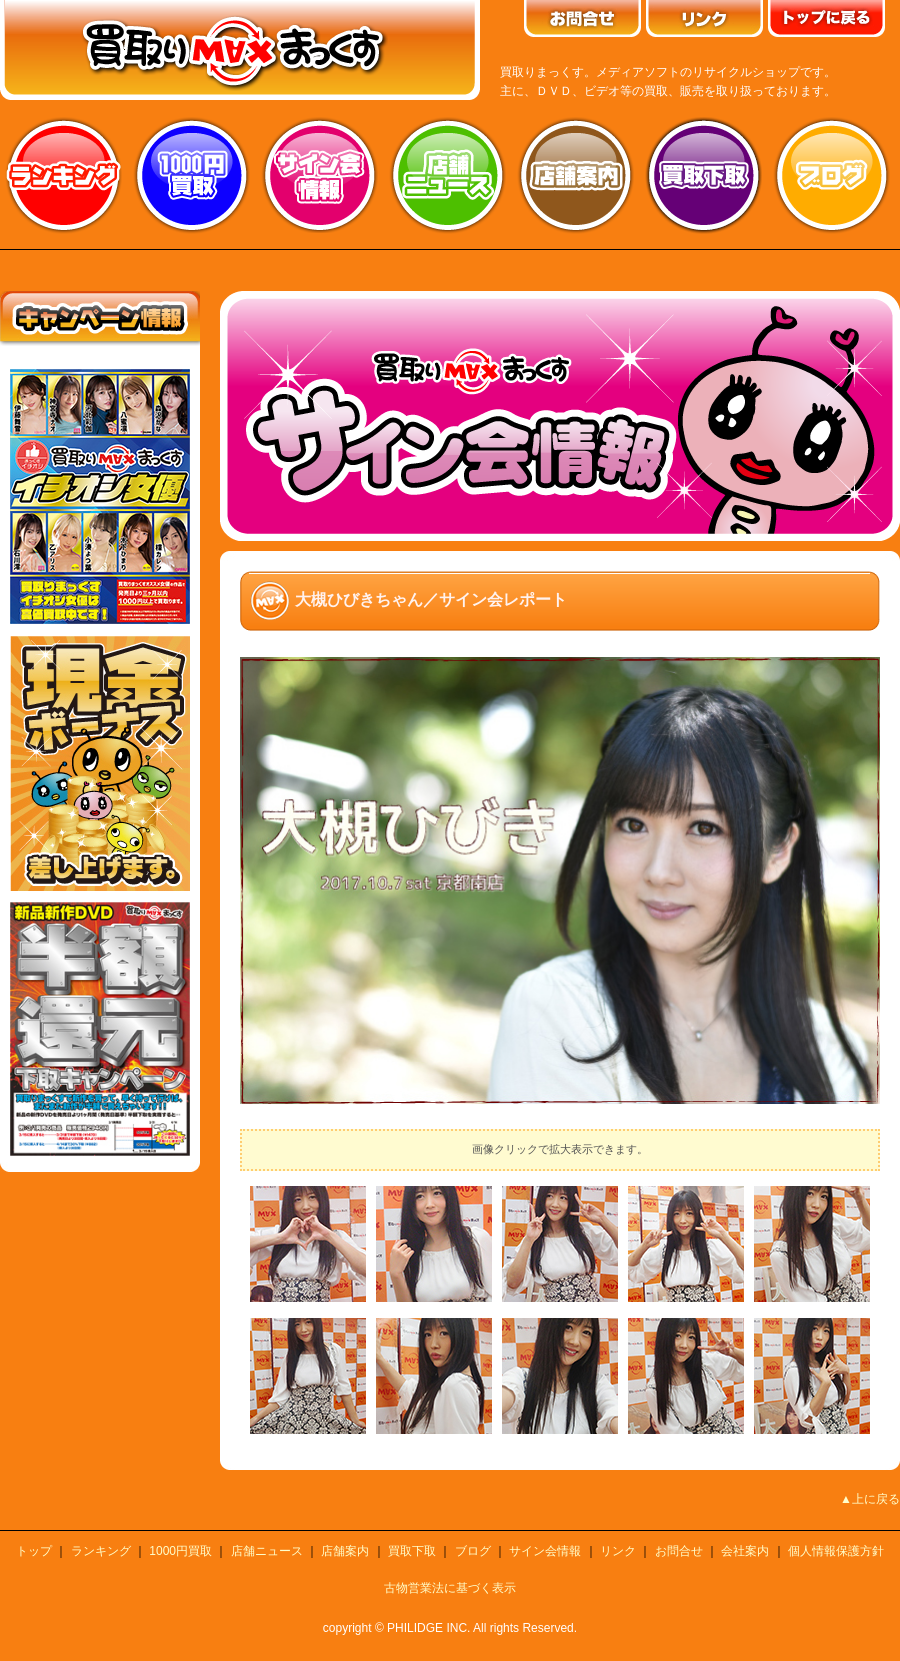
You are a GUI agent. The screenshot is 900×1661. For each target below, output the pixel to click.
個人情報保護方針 (836, 1551)
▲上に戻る (870, 1499)
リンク (618, 1551)
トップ (34, 1551)
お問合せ (679, 1551)
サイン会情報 (320, 175)
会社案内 (745, 1551)
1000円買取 (180, 1551)
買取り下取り (704, 175)
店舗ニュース (448, 175)
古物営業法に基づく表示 (450, 1588)
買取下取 (412, 1551)
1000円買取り (192, 175)
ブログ (832, 175)
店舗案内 (576, 175)
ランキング (64, 175)
